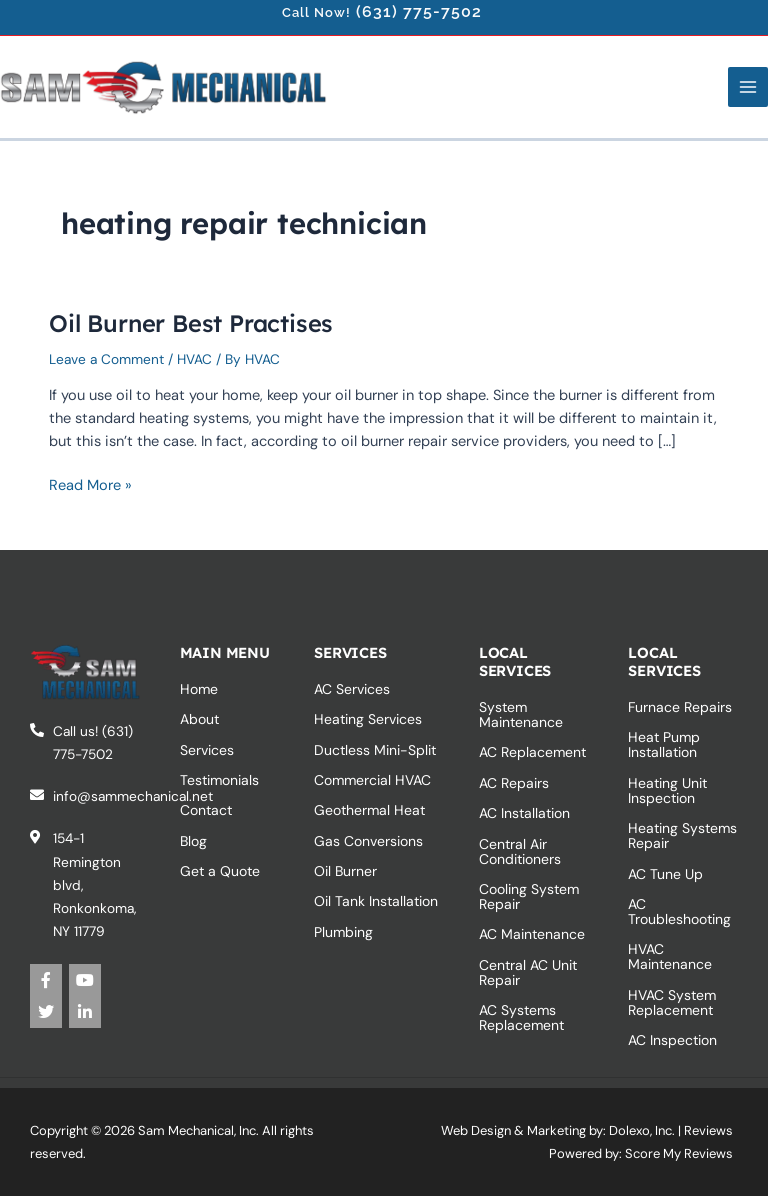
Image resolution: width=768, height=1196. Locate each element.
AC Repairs (514, 783)
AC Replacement (532, 752)
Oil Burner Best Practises (191, 323)
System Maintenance (521, 714)
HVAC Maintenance (670, 956)
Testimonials (219, 780)
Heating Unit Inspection (667, 790)
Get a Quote (220, 871)
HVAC (194, 359)
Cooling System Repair (529, 896)
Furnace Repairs (680, 707)
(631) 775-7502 (419, 11)
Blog (193, 841)
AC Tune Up (665, 874)
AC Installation (524, 813)
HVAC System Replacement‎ (672, 1002)
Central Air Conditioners (520, 851)
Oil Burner (345, 871)
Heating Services (368, 719)
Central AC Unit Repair (528, 972)
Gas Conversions (368, 841)
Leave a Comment (106, 359)
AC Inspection (672, 1040)
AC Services (352, 689)
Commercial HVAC (372, 780)
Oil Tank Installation (376, 901)
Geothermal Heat (369, 810)
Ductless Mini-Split (375, 750)
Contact (206, 810)
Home (199, 689)
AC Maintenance (532, 934)
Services (207, 750)
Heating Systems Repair (682, 835)
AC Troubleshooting (679, 911)
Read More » (90, 484)
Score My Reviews (679, 1153)
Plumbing (343, 932)
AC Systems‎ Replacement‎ (521, 1017)
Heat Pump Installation (664, 744)
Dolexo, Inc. (642, 1130)
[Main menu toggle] (748, 87)
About (199, 719)
